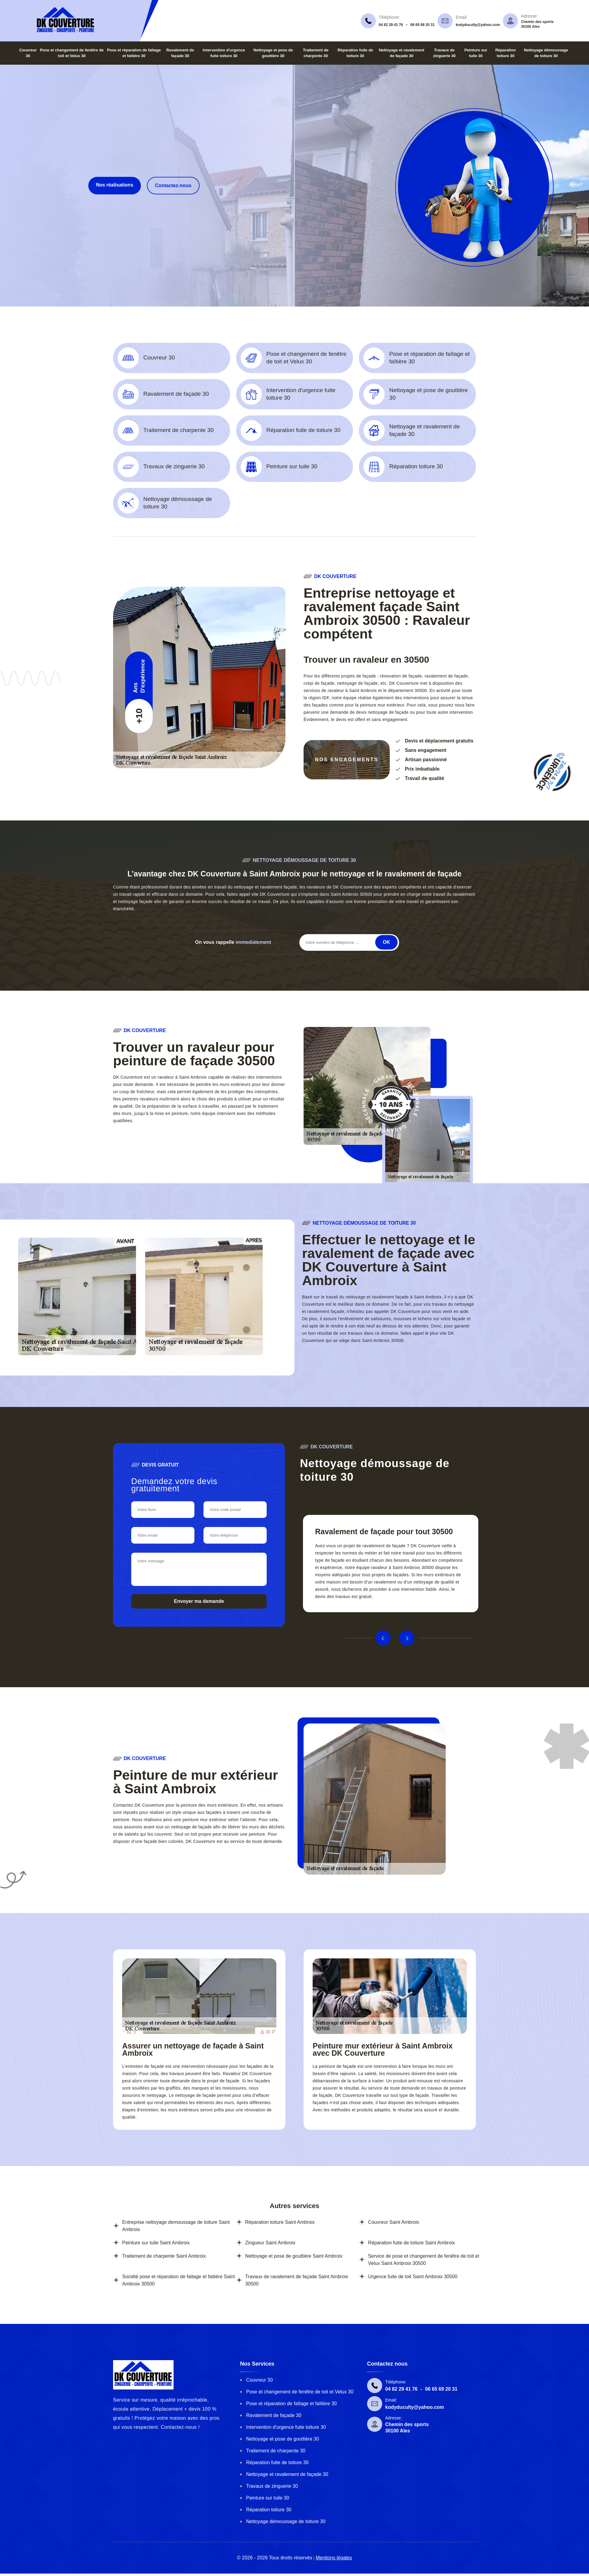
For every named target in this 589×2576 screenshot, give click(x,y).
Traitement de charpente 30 (275, 2450)
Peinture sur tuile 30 (267, 2497)
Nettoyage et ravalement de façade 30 (287, 2474)
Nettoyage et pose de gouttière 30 (282, 2438)
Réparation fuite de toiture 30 (277, 2462)
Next (406, 1637)
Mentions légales (334, 2557)
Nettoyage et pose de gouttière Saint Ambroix (294, 2256)
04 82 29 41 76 (391, 25)
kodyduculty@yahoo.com (478, 25)
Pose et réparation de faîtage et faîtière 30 (291, 2403)
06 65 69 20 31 (422, 25)
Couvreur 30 (259, 2380)
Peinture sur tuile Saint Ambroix (156, 2242)
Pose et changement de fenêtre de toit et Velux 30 (299, 2391)
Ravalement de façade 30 (273, 2415)
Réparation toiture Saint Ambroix (280, 2222)
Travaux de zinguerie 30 (272, 2486)
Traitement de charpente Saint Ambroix (164, 2256)
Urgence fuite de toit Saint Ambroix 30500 (412, 2276)
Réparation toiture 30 (268, 2509)
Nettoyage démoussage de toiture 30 (285, 2521)
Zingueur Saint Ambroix (270, 2242)
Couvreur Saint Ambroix (393, 2222)
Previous (383, 1637)
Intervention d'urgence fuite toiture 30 (286, 2427)
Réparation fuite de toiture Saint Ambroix (411, 2242)
